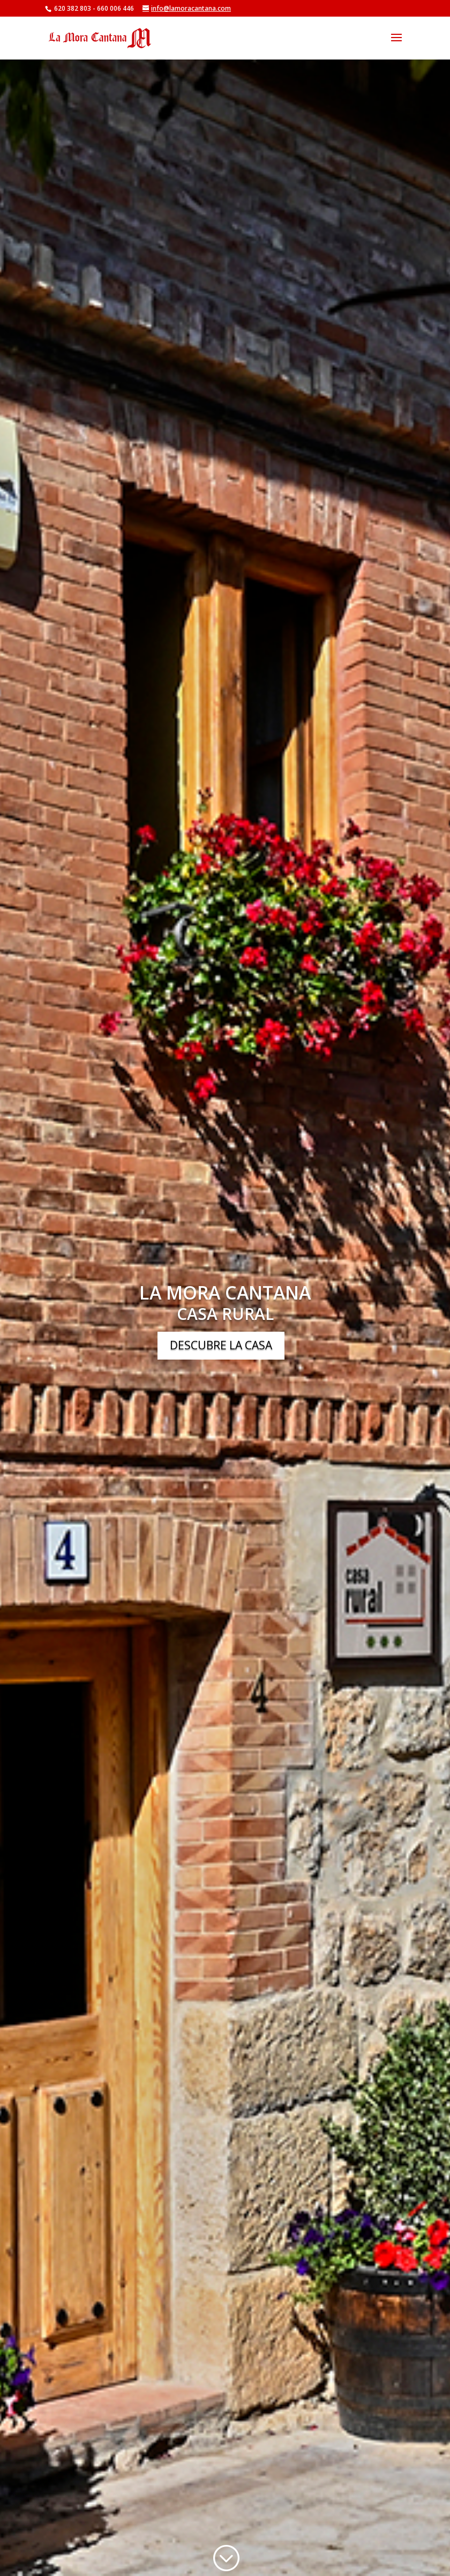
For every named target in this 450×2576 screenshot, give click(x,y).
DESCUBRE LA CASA (221, 1345)
